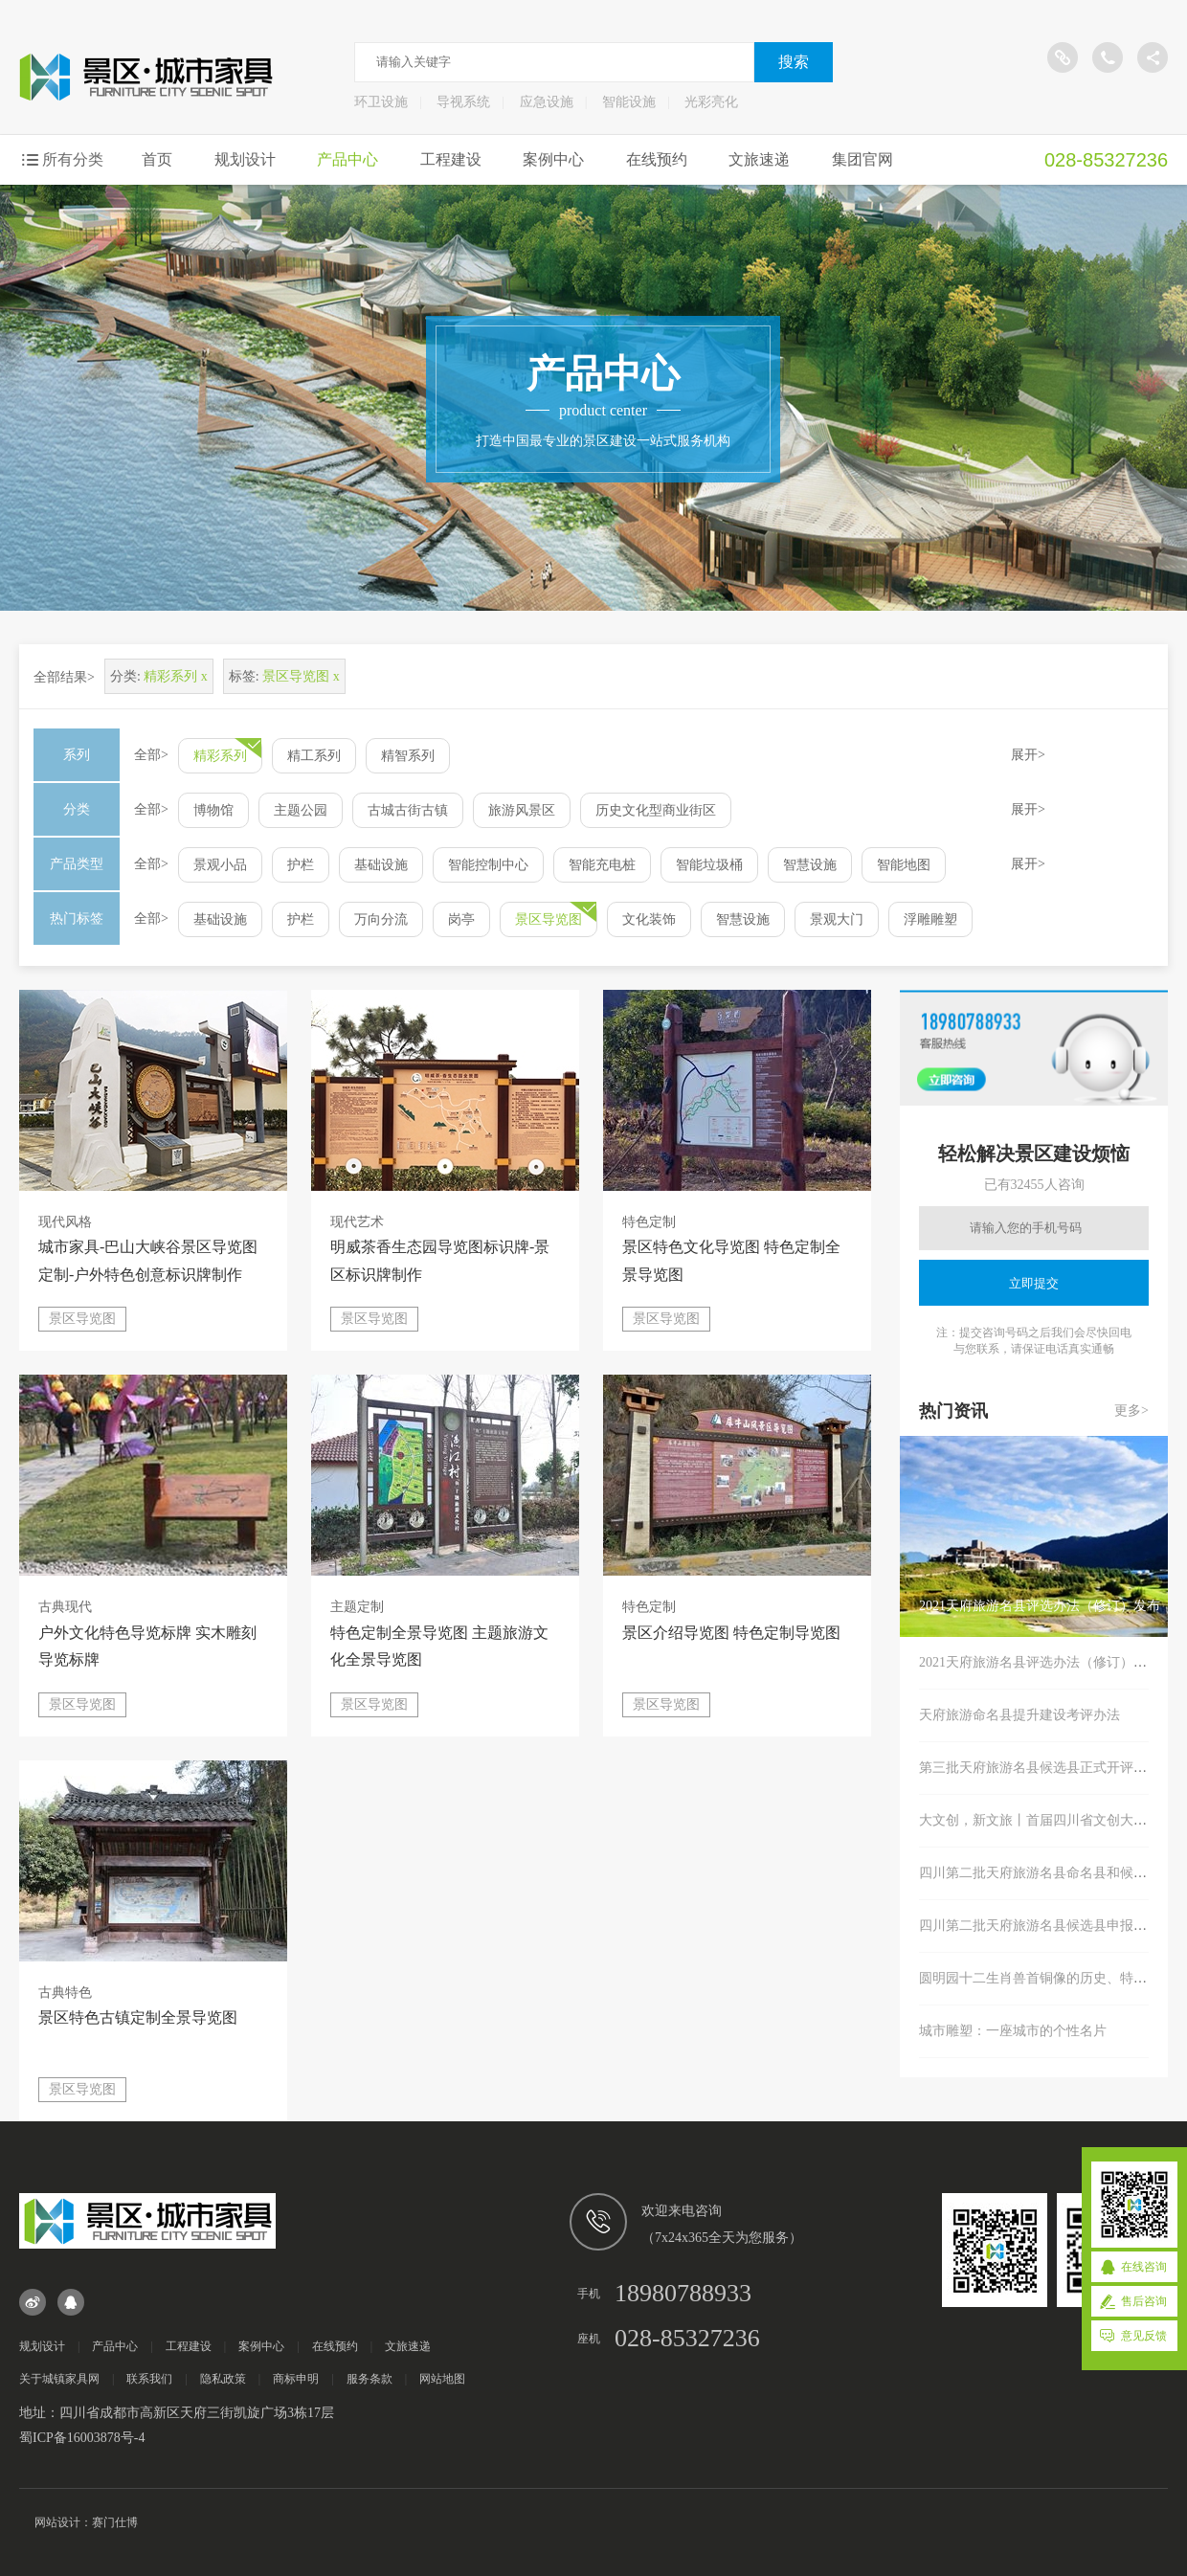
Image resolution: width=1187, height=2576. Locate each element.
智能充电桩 (602, 865)
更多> (1131, 1410)
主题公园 (300, 810)
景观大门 (836, 919)
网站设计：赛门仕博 (86, 2522)
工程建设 (451, 159)
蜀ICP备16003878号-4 (82, 2437)
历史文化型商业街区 (655, 810)
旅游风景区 (521, 810)
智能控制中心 (488, 865)
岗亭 (461, 919)
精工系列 (314, 756)
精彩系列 (220, 756)
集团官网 (862, 159)
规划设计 (245, 159)
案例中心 (553, 159)
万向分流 (381, 919)
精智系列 (408, 756)
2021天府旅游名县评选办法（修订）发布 (1039, 1662)
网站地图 (442, 2379)
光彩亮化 (711, 102)
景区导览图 (548, 919)
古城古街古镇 (408, 810)
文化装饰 (649, 919)
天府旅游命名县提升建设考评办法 (1019, 1715)
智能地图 (903, 865)
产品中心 (347, 159)
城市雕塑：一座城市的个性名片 (1013, 2031)
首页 (157, 159)
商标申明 (296, 2379)
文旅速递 (759, 159)
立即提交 (1034, 1283)
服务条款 (369, 2379)
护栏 (300, 865)
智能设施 (629, 102)
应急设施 (546, 102)
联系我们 (149, 2379)
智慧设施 (810, 865)
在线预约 (656, 159)
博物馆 (213, 810)
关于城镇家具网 (59, 2379)
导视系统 (463, 102)
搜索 (793, 62)
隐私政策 (223, 2379)
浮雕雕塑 (930, 919)
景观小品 (220, 865)
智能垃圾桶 (709, 865)
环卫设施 (381, 102)
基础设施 (381, 865)
